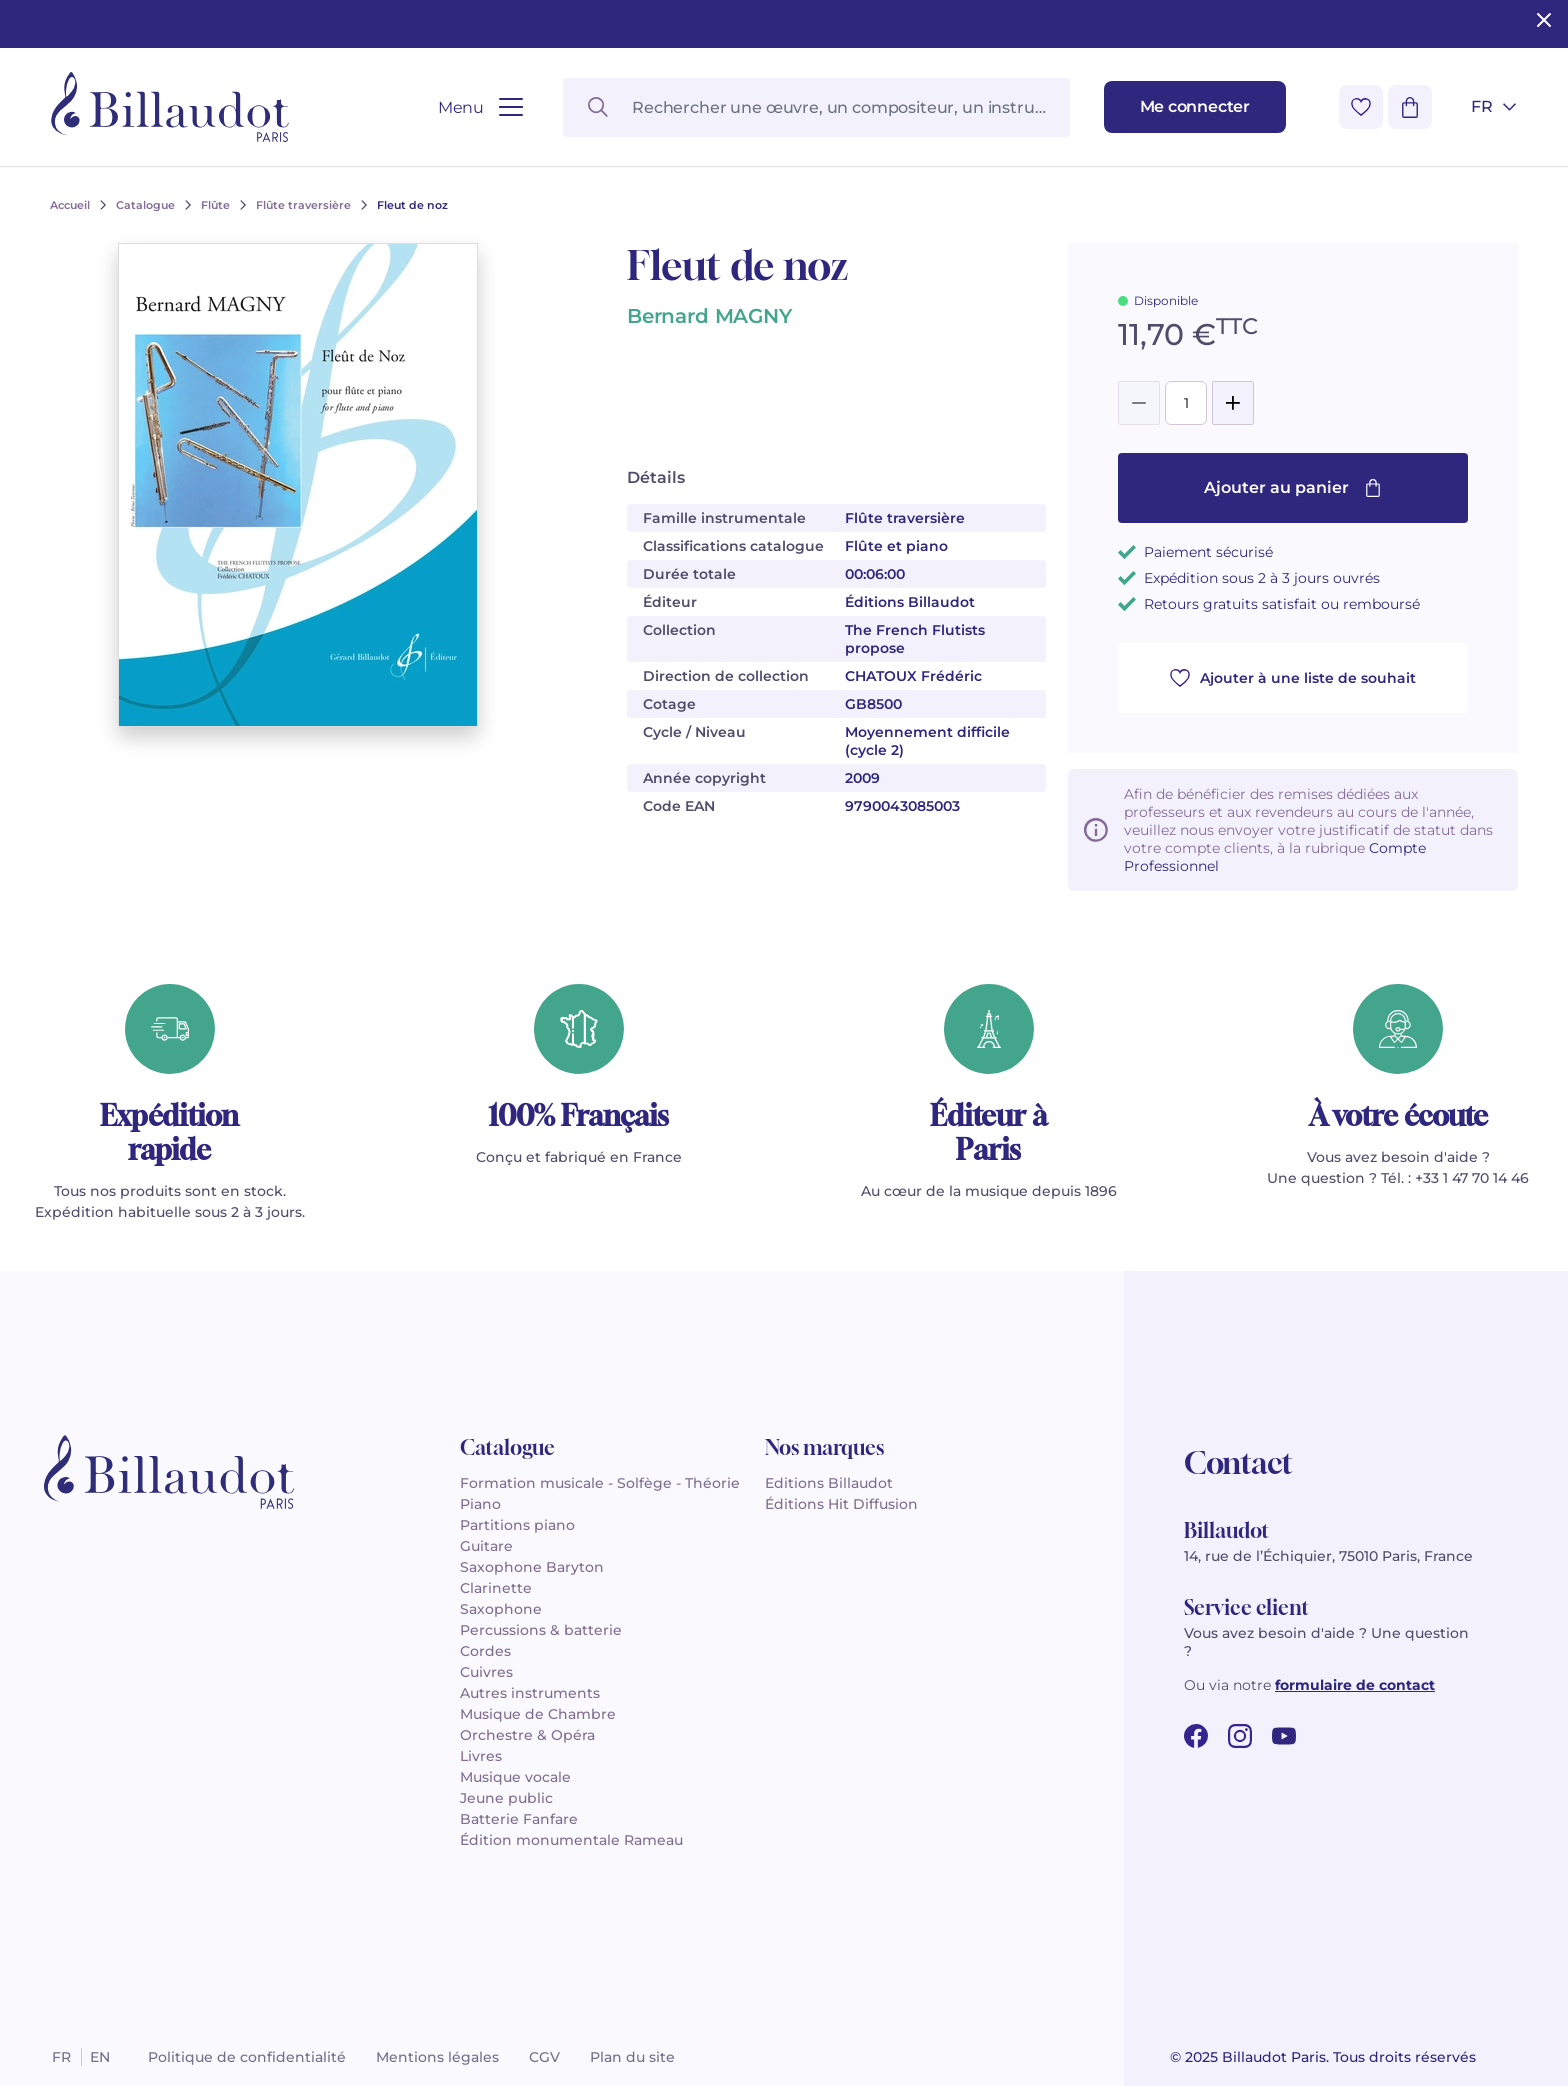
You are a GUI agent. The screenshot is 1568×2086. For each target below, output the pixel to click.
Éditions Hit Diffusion (841, 1504)
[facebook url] (1196, 1736)
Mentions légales (437, 2057)
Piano (480, 1504)
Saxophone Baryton (532, 1567)
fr (61, 2057)
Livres (481, 1756)
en (100, 2057)
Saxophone (501, 1609)
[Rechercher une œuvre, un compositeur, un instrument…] (816, 107)
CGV (544, 2057)
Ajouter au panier (1293, 487)
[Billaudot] (170, 107)
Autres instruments (530, 1693)
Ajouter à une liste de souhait (1293, 678)
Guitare (486, 1546)
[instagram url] (1240, 1736)
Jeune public (506, 1798)
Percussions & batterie (541, 1630)
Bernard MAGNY (709, 316)
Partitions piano (517, 1525)
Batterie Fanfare (519, 1819)
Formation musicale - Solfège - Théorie (600, 1483)
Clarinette (496, 1588)
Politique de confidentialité (247, 2057)
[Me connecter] (1195, 107)
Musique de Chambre (538, 1714)
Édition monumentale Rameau (571, 1840)
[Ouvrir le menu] (480, 107)
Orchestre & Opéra (527, 1735)
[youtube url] (1284, 1736)
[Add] (1233, 403)
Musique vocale (515, 1777)
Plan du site (632, 2057)
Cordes (485, 1651)
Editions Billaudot (829, 1483)
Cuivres (486, 1672)
